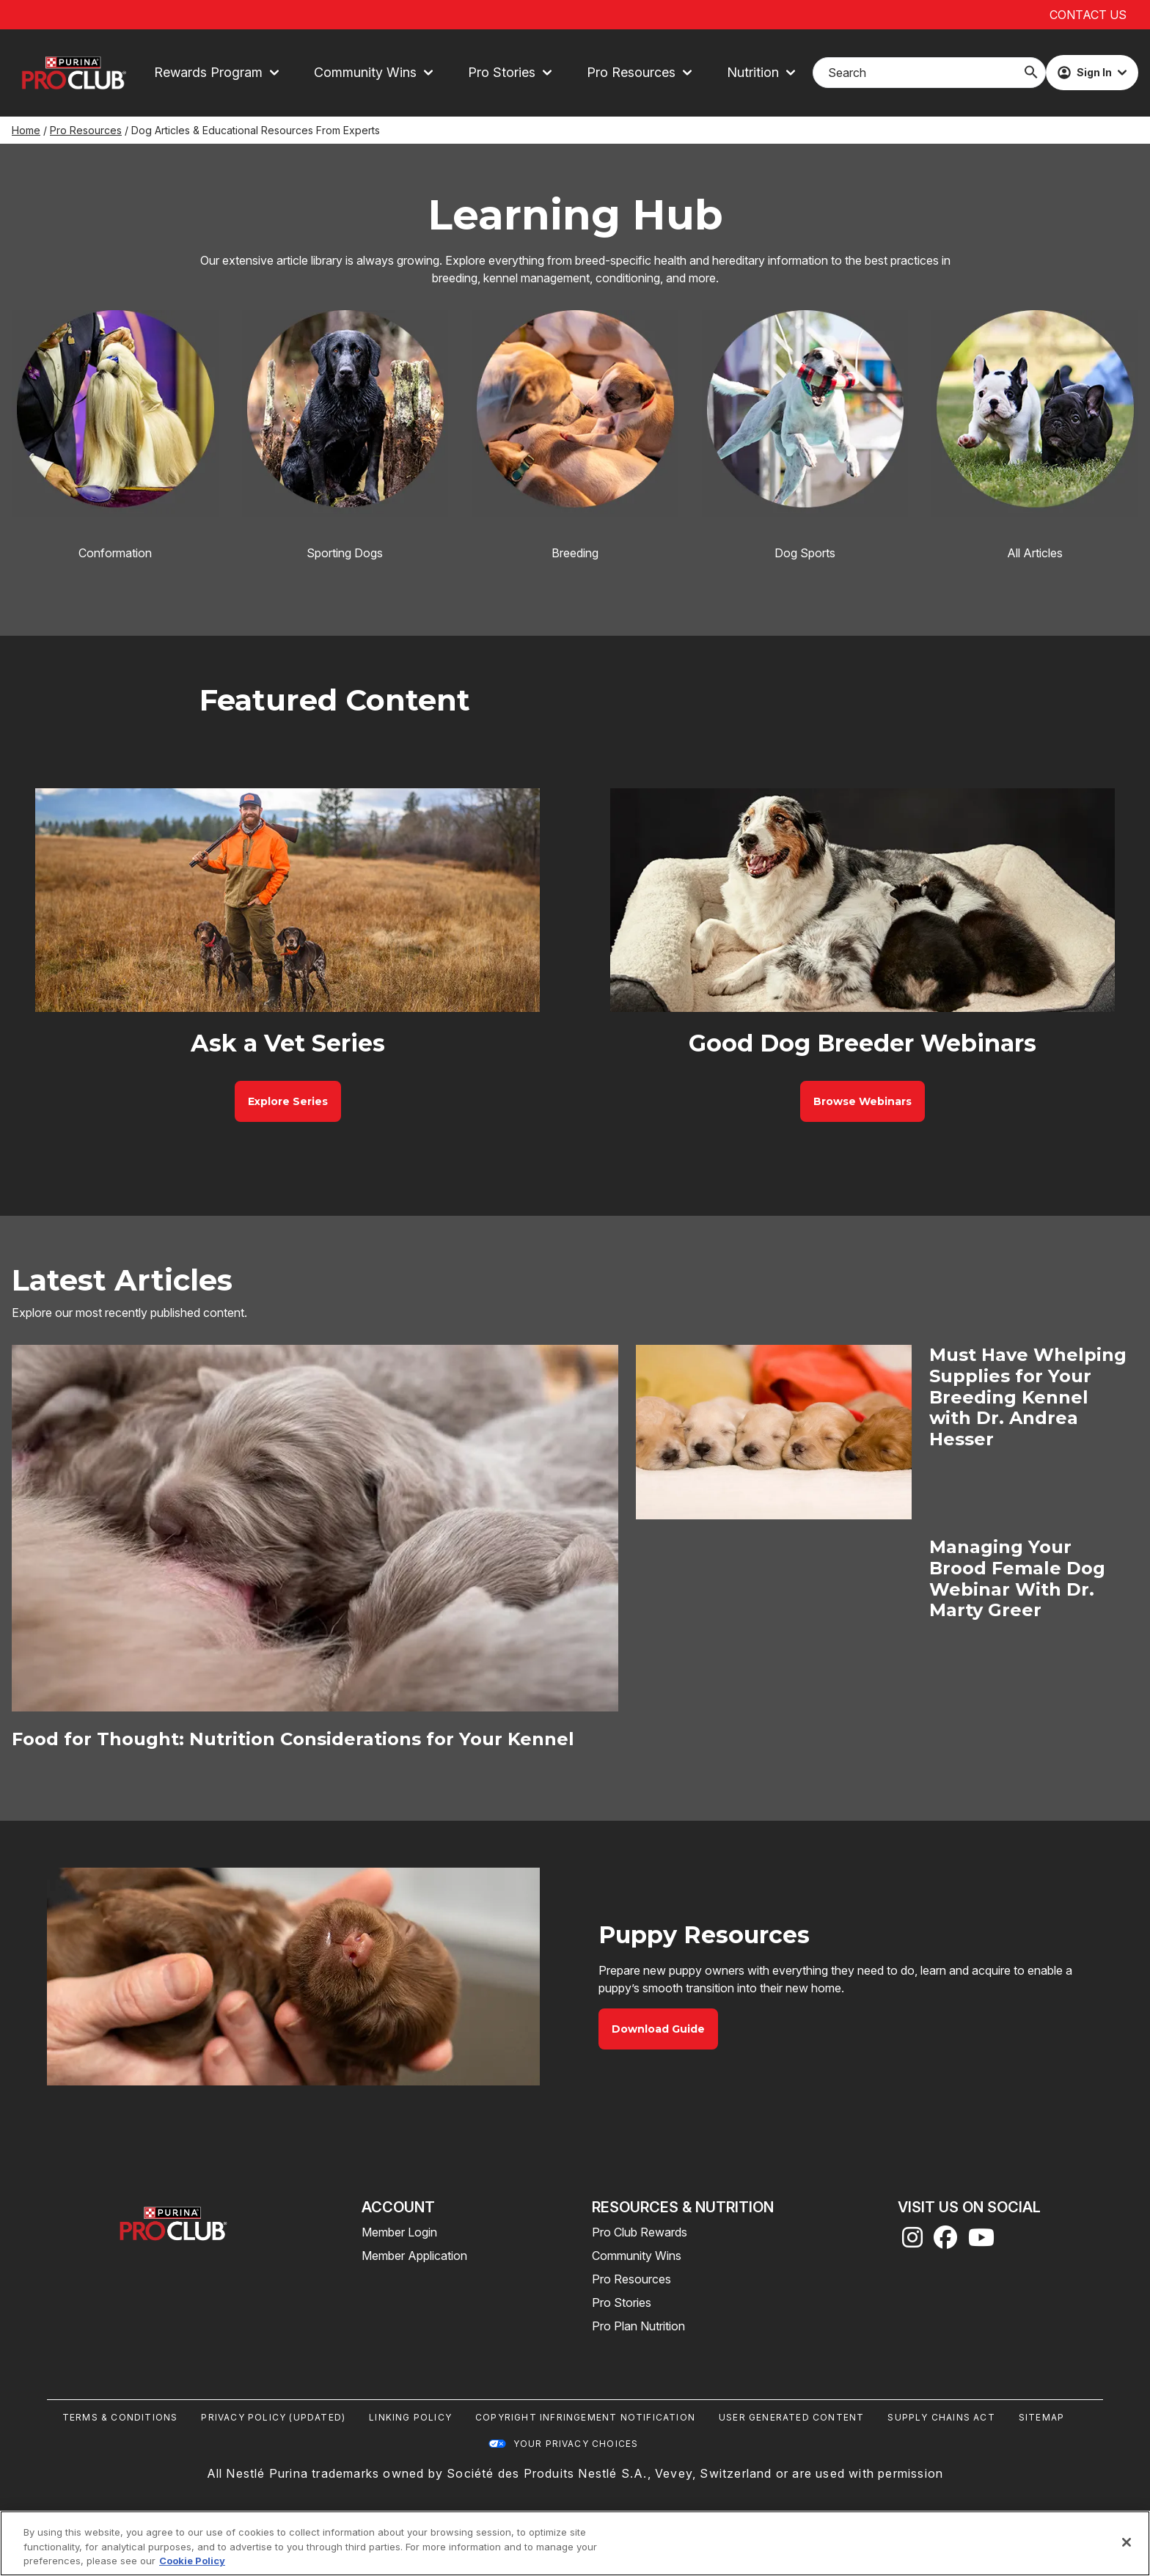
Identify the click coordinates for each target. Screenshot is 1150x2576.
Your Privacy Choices (576, 2443)
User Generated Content (791, 2417)
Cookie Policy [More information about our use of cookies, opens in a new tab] (192, 2560)
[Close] (1126, 2542)
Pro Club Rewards (639, 2232)
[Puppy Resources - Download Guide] (658, 2029)
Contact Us (1088, 14)
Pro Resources (86, 130)
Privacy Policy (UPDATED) (273, 2417)
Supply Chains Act (941, 2417)
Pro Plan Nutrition (638, 2326)
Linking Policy (410, 2417)
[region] (575, 2543)
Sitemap (1041, 2417)
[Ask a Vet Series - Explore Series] (288, 1101)
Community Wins (636, 2255)
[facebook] (945, 2241)
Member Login (399, 2232)
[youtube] (981, 2241)
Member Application (414, 2255)
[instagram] (912, 2241)
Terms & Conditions (120, 2417)
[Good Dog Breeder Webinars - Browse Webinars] (862, 1101)
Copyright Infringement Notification (585, 2417)
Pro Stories (621, 2302)
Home (26, 130)
